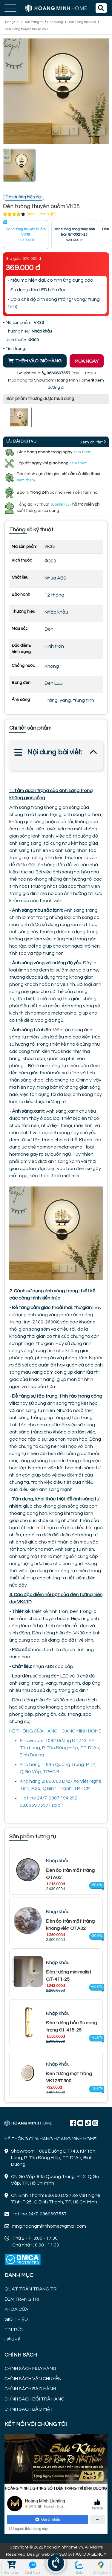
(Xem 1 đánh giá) (41, 214)
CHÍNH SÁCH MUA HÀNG (30, 2368)
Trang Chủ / (13, 22)
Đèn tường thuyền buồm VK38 (27, 29)
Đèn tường (55, 22)
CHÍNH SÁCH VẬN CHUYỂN (33, 2378)
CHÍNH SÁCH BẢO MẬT (28, 2409)
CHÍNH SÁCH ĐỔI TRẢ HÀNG (34, 2399)
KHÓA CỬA (16, 2309)
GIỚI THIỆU (16, 2319)
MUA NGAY (87, 361)
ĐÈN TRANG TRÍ (21, 2299)
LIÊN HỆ (12, 2339)
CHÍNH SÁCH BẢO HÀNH (30, 2388)
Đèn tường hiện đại (81, 22)
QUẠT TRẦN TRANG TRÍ (30, 2289)
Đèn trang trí (33, 22)
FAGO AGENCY (89, 2554)
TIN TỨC (13, 2329)
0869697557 (60, 504)
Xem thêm (82, 452)
